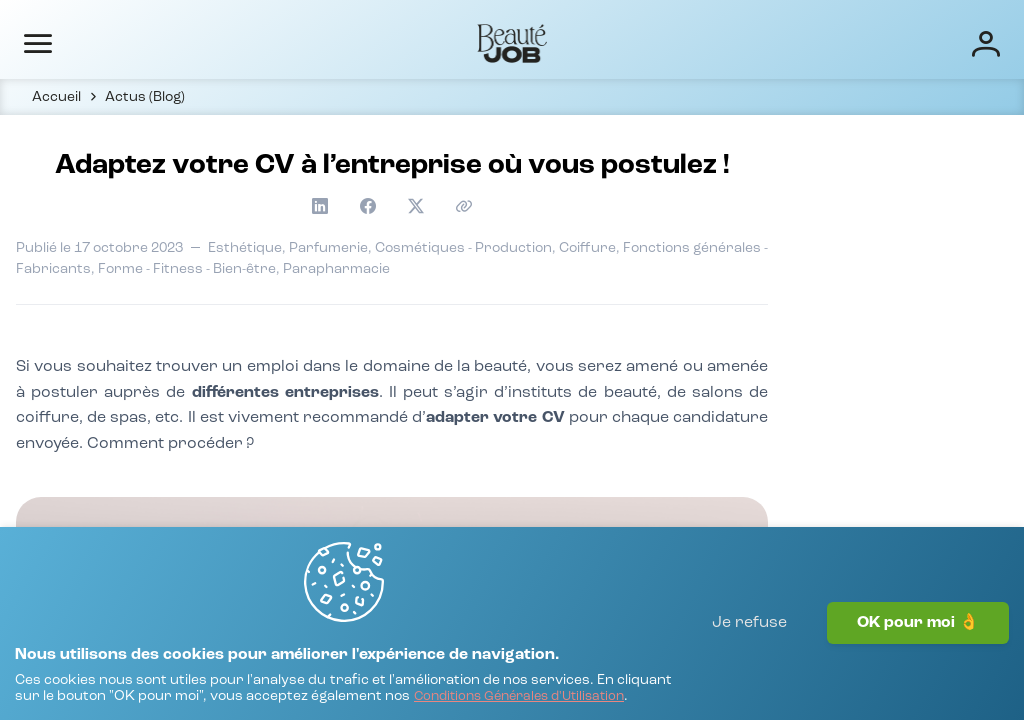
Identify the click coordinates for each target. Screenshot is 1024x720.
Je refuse (749, 665)
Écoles (560, 42)
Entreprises (465, 42)
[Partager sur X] (832, 223)
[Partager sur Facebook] (800, 223)
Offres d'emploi (339, 42)
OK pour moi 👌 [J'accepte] (918, 665)
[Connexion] (922, 42)
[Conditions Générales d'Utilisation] (228, 695)
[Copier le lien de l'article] (864, 223)
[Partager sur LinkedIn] (768, 223)
